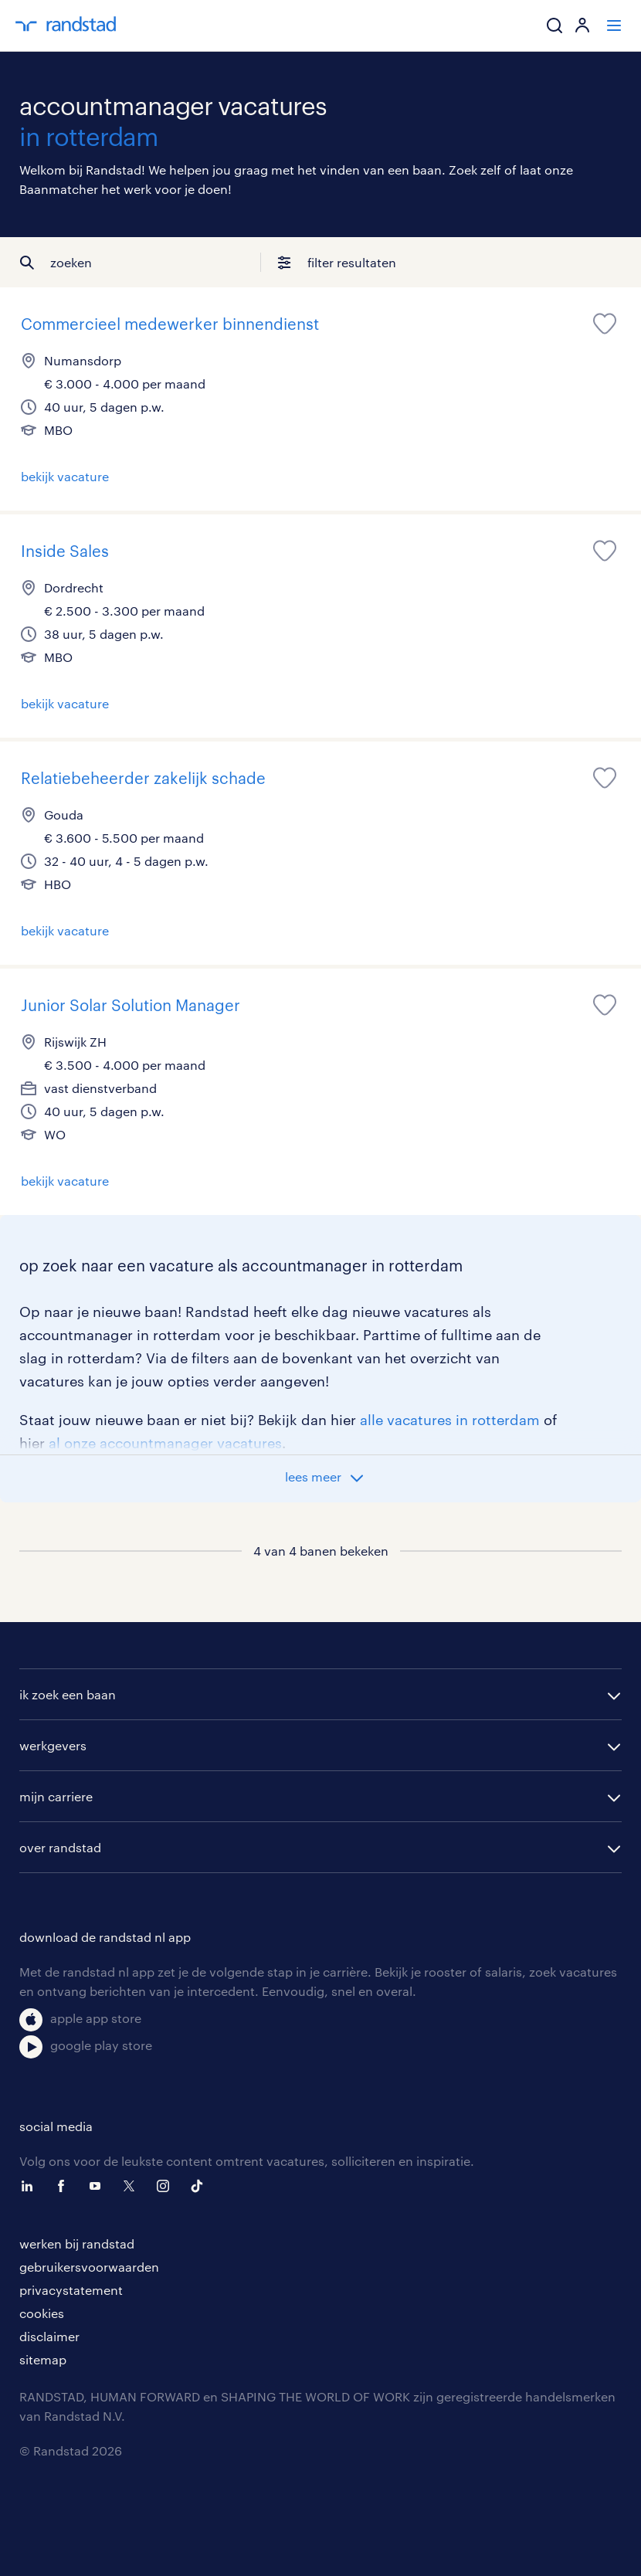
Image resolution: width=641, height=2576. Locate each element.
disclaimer (49, 2336)
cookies (41, 2313)
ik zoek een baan (67, 1694)
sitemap (42, 2359)
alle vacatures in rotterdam (450, 1419)
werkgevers (52, 1745)
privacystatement (71, 2289)
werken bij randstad (76, 2243)
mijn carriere (56, 1796)
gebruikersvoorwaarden (89, 2266)
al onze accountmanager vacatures (165, 1442)
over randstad (60, 1847)
